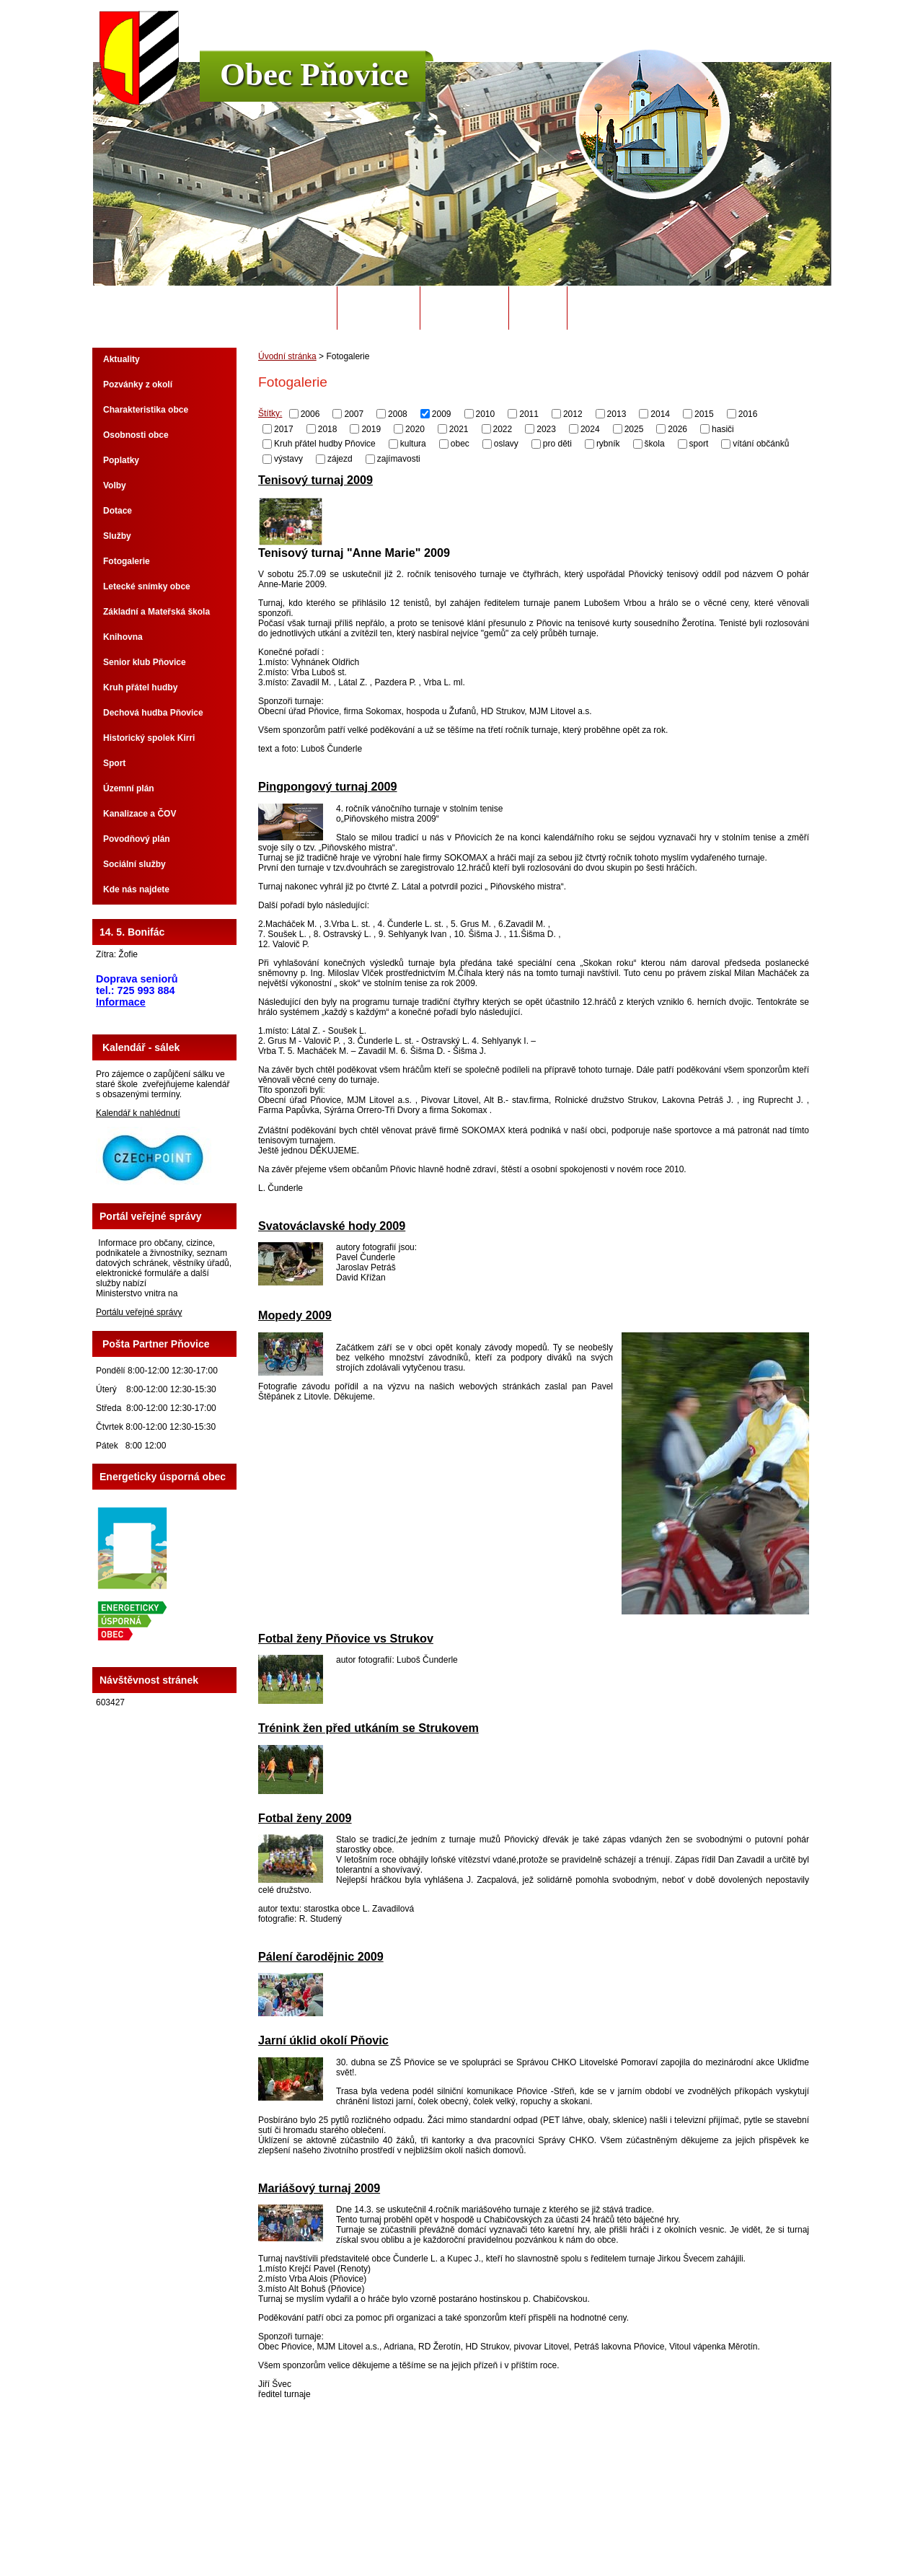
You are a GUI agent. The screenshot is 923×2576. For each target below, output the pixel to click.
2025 (634, 428)
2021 (459, 428)
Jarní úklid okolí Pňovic (323, 2040)
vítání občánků (761, 444)
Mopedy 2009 (295, 1315)
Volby (114, 485)
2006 (310, 414)
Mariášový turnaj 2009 (319, 2187)
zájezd (340, 459)
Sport (114, 763)
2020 (415, 428)
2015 (704, 414)
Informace (121, 1002)
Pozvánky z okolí (137, 384)
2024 (590, 428)
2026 (677, 428)
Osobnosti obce (136, 435)
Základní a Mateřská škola (156, 612)
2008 (397, 414)
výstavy (288, 459)
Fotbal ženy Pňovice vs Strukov (345, 1638)
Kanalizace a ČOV (139, 814)
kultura (413, 444)
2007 (353, 414)
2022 (503, 428)
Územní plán (128, 788)
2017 (283, 428)
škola (655, 444)
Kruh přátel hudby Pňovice (325, 444)
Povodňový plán (136, 839)
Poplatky (121, 460)
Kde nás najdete (136, 889)
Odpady (538, 308)
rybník (608, 444)
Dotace (117, 511)
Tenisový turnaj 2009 (315, 479)
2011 (529, 414)
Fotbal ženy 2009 (305, 1817)
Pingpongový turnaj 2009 (327, 786)
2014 (660, 414)
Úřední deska (464, 308)
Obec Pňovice (314, 74)
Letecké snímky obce (146, 586)
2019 (371, 428)
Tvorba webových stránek (518, 2535)
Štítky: (270, 413)
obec (460, 444)
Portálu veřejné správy (139, 1312)
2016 (748, 414)
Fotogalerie (126, 561)
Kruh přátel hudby (140, 687)
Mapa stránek (566, 2525)
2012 (573, 414)
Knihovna (123, 637)
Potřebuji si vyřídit (626, 308)
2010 (485, 414)
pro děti (557, 444)
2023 (546, 428)
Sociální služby (134, 864)
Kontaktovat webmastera (487, 2525)
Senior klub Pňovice (144, 662)
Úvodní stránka (286, 308)
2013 (617, 414)
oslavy (506, 444)
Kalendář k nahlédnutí (138, 1113)
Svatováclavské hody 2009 (331, 1225)
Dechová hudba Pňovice (153, 713)
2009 (441, 414)
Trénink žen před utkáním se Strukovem (368, 1727)
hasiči (723, 428)
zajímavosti (398, 459)
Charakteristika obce (145, 410)
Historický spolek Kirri (149, 738)
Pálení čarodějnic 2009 (321, 1956)
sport (699, 444)
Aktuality (121, 359)
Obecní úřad (379, 308)
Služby (117, 536)
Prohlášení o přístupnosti (645, 2525)
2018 (327, 428)
